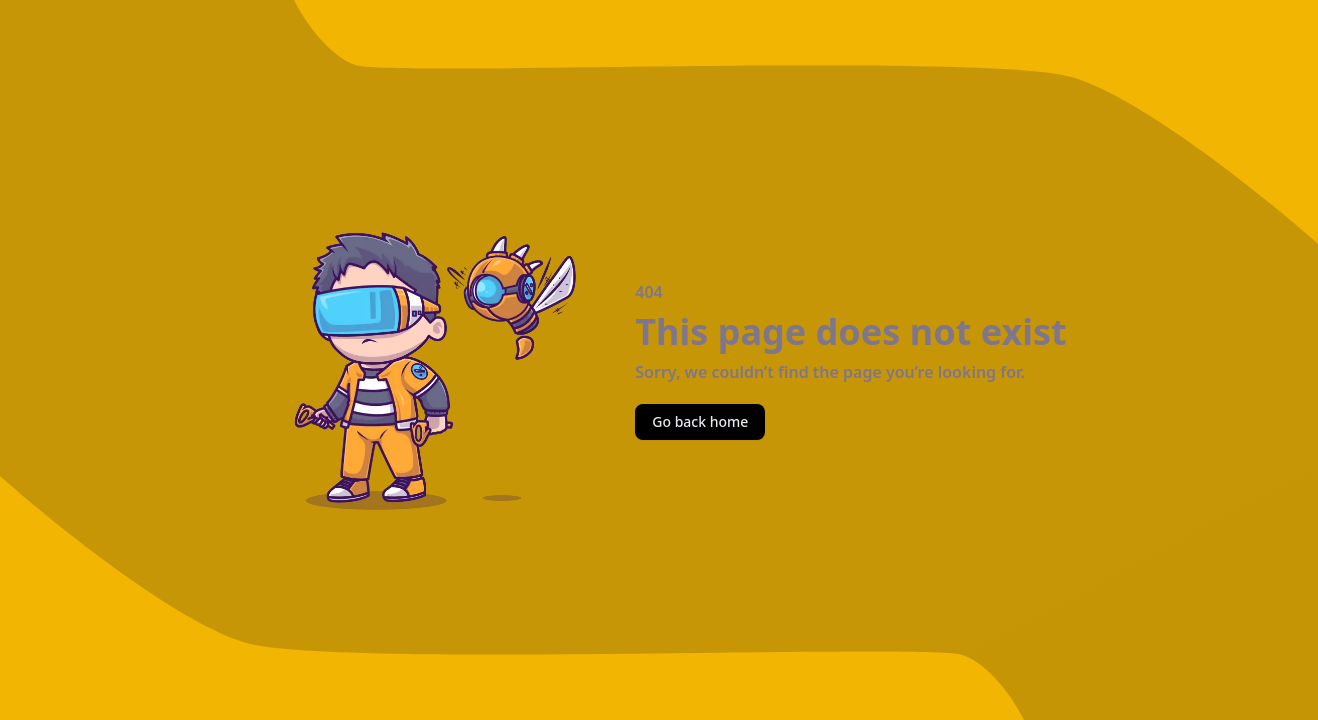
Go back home (700, 421)
